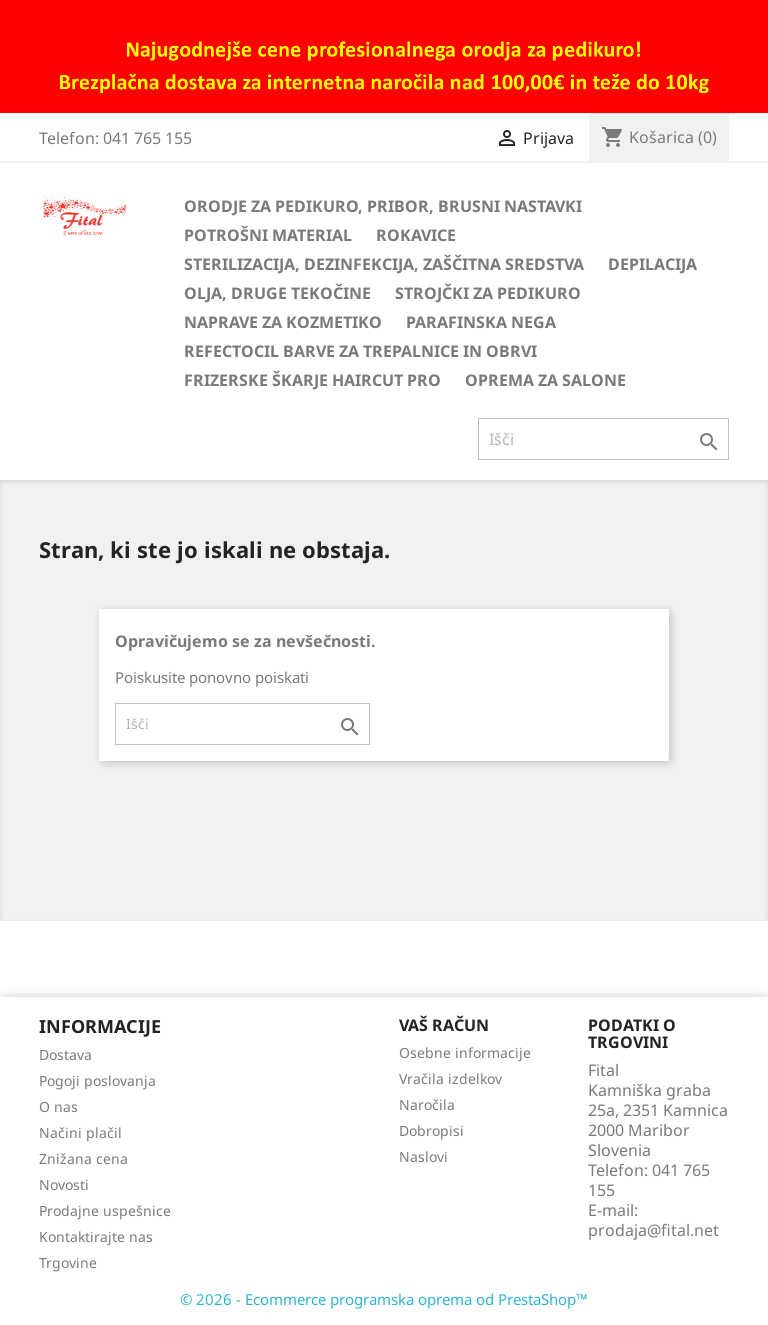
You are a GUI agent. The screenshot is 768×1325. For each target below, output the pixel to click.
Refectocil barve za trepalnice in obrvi (360, 351)
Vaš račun (444, 1025)
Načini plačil (80, 1132)
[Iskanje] (603, 439)
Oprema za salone (545, 380)
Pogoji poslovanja (97, 1080)
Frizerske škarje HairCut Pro (312, 380)
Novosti (64, 1184)
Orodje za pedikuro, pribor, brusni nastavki (383, 206)
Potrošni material (268, 235)
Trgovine (68, 1262)
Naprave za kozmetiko (283, 322)
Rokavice (416, 235)
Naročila (427, 1104)
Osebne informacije (465, 1052)
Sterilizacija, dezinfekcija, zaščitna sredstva (384, 264)
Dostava (65, 1054)
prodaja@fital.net (653, 1230)
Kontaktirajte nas (96, 1236)
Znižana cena (83, 1158)
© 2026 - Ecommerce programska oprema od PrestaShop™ (384, 1299)
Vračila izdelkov (450, 1078)
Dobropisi (431, 1130)
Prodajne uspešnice (105, 1210)
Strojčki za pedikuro (488, 293)
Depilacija (652, 264)
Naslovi (423, 1156)
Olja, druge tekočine (277, 293)
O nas (58, 1106)
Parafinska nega (481, 322)
